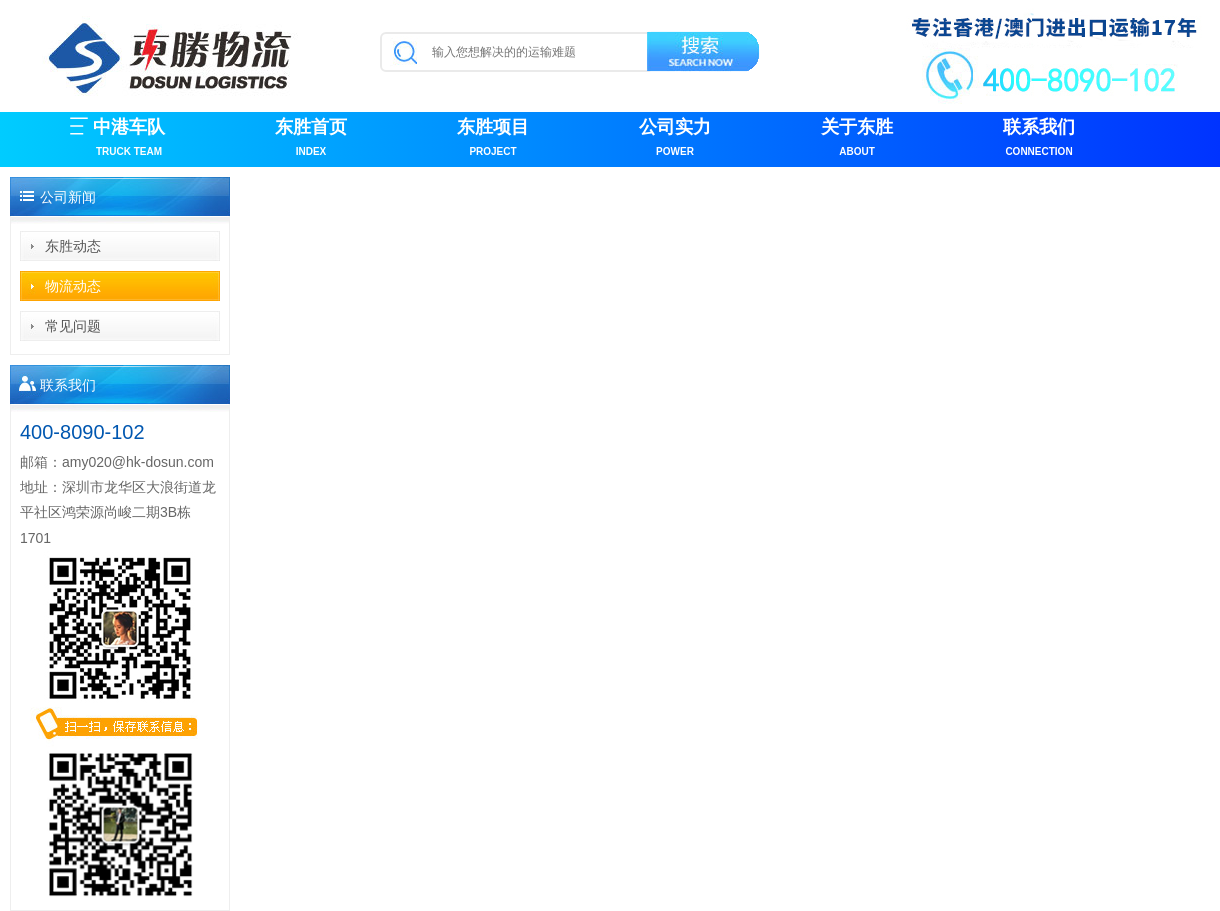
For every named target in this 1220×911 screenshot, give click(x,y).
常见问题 (73, 326)
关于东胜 (857, 139)
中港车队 (129, 139)
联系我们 (1039, 139)
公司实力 (675, 139)
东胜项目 (493, 139)
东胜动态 (73, 246)
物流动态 (73, 286)
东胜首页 (311, 139)
